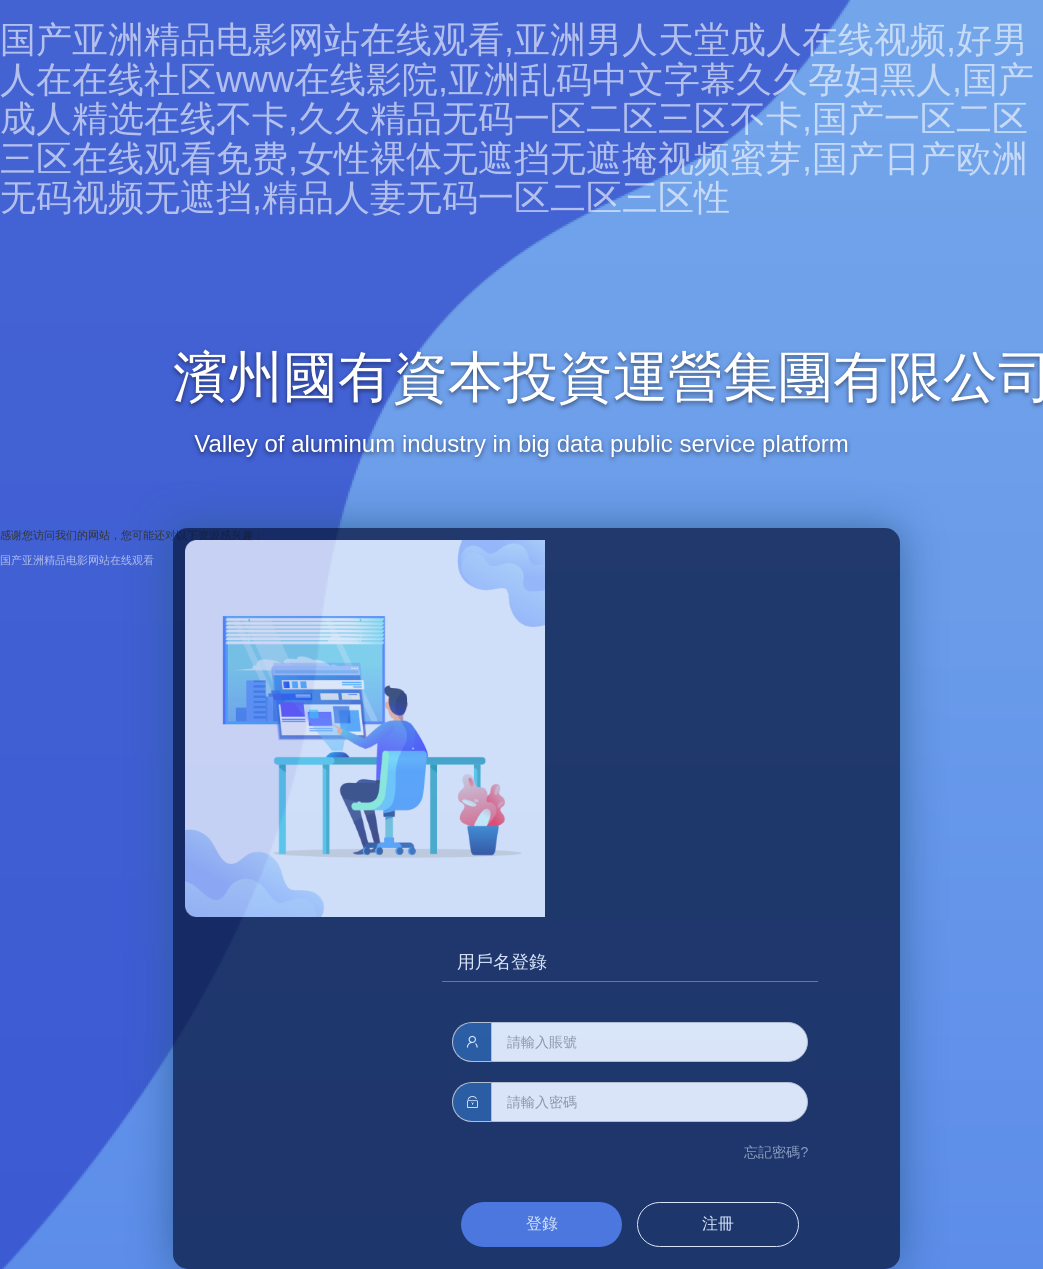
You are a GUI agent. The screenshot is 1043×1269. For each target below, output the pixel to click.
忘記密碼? (776, 1152)
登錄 (542, 1223)
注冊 (718, 1223)
